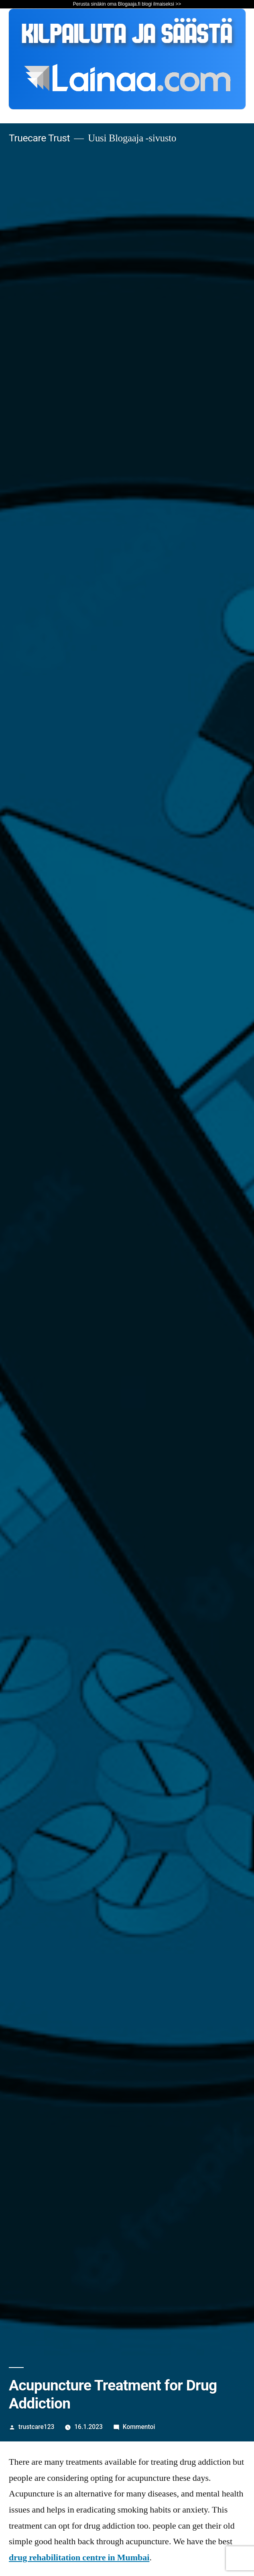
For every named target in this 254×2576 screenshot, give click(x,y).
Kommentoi (139, 2427)
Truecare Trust (39, 138)
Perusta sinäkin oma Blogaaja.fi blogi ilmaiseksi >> (127, 4)
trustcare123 (36, 2427)
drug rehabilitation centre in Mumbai (79, 2557)
